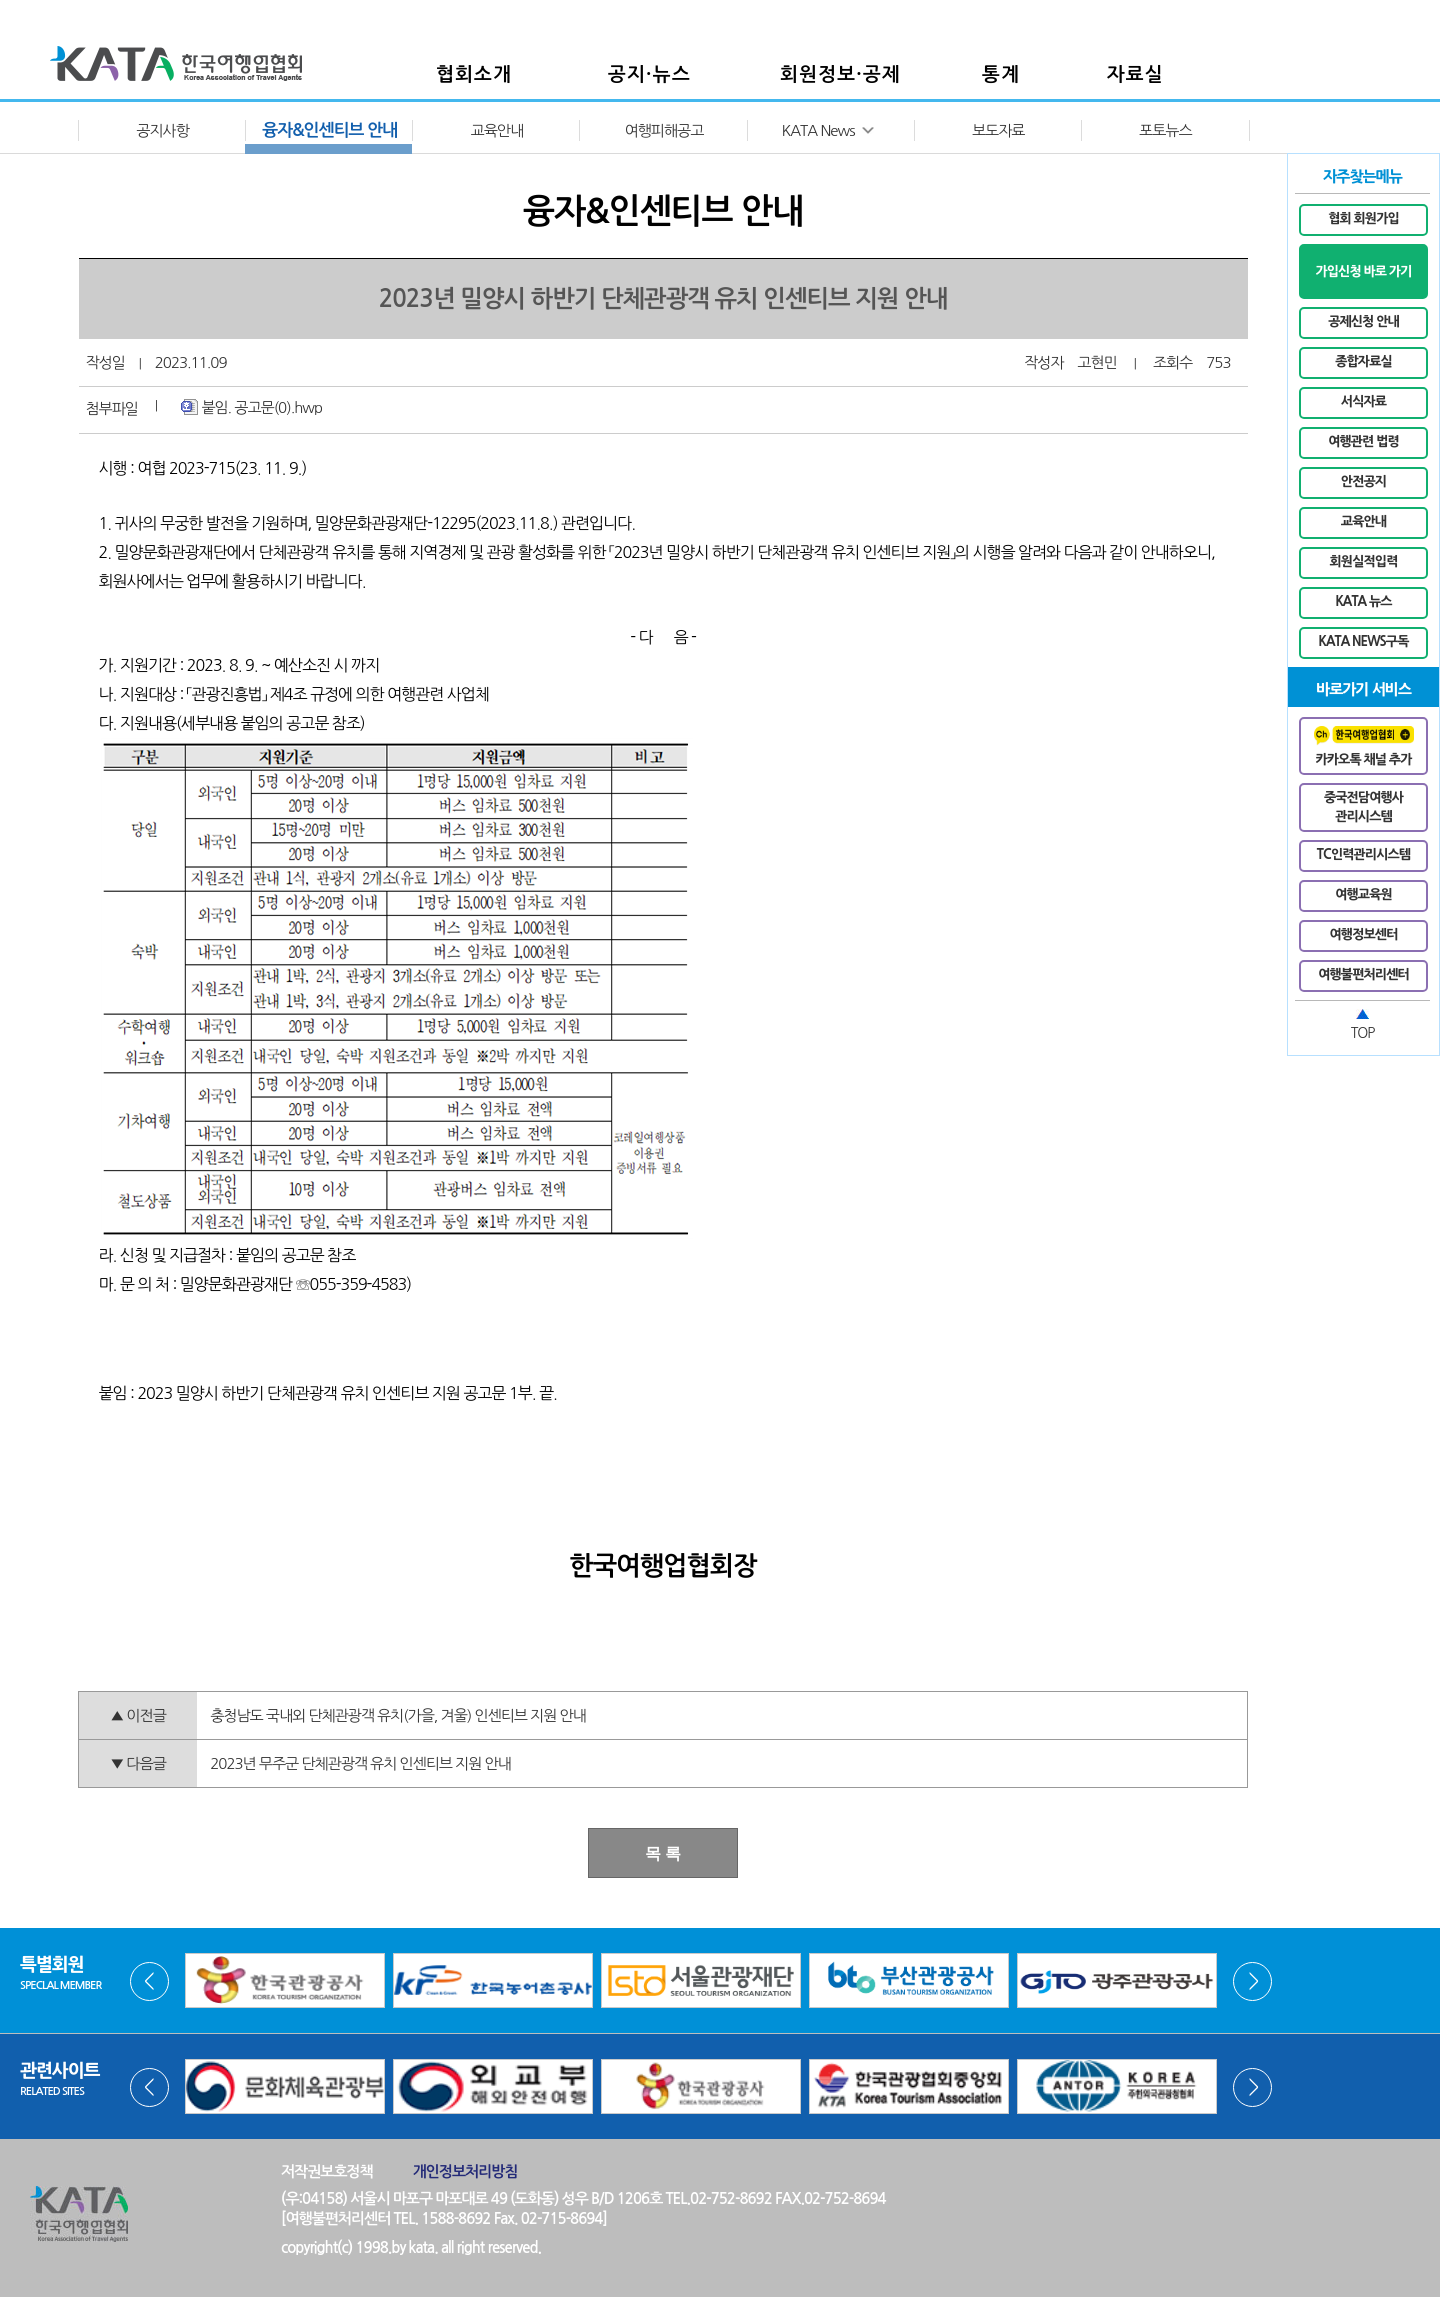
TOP (1363, 1033)
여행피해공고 (664, 130)
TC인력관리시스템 (1363, 854)
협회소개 (474, 74)
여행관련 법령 (1363, 441)
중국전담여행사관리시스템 (1363, 807)
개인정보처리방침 (465, 2171)
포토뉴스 (1165, 130)
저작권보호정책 (327, 2171)
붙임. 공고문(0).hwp (251, 407)
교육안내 (497, 130)
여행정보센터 (1364, 934)
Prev (149, 1981)
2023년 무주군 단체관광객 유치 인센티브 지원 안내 (360, 1763)
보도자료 (998, 130)
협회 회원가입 (1363, 218)
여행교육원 (1363, 894)
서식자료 (1363, 401)
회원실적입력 (1364, 561)
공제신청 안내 (1363, 321)
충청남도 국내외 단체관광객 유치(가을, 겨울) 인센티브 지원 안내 (397, 1715)
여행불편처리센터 (1363, 974)
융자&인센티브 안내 (329, 130)
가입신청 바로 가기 (1363, 271)
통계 (1001, 74)
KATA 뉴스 (1363, 601)
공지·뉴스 (649, 74)
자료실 (1135, 74)
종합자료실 (1363, 361)
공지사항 (162, 130)
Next (1252, 1981)
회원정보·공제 (840, 74)
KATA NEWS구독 (1364, 641)
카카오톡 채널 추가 (1364, 746)
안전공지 (1363, 481)
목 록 (663, 1853)
